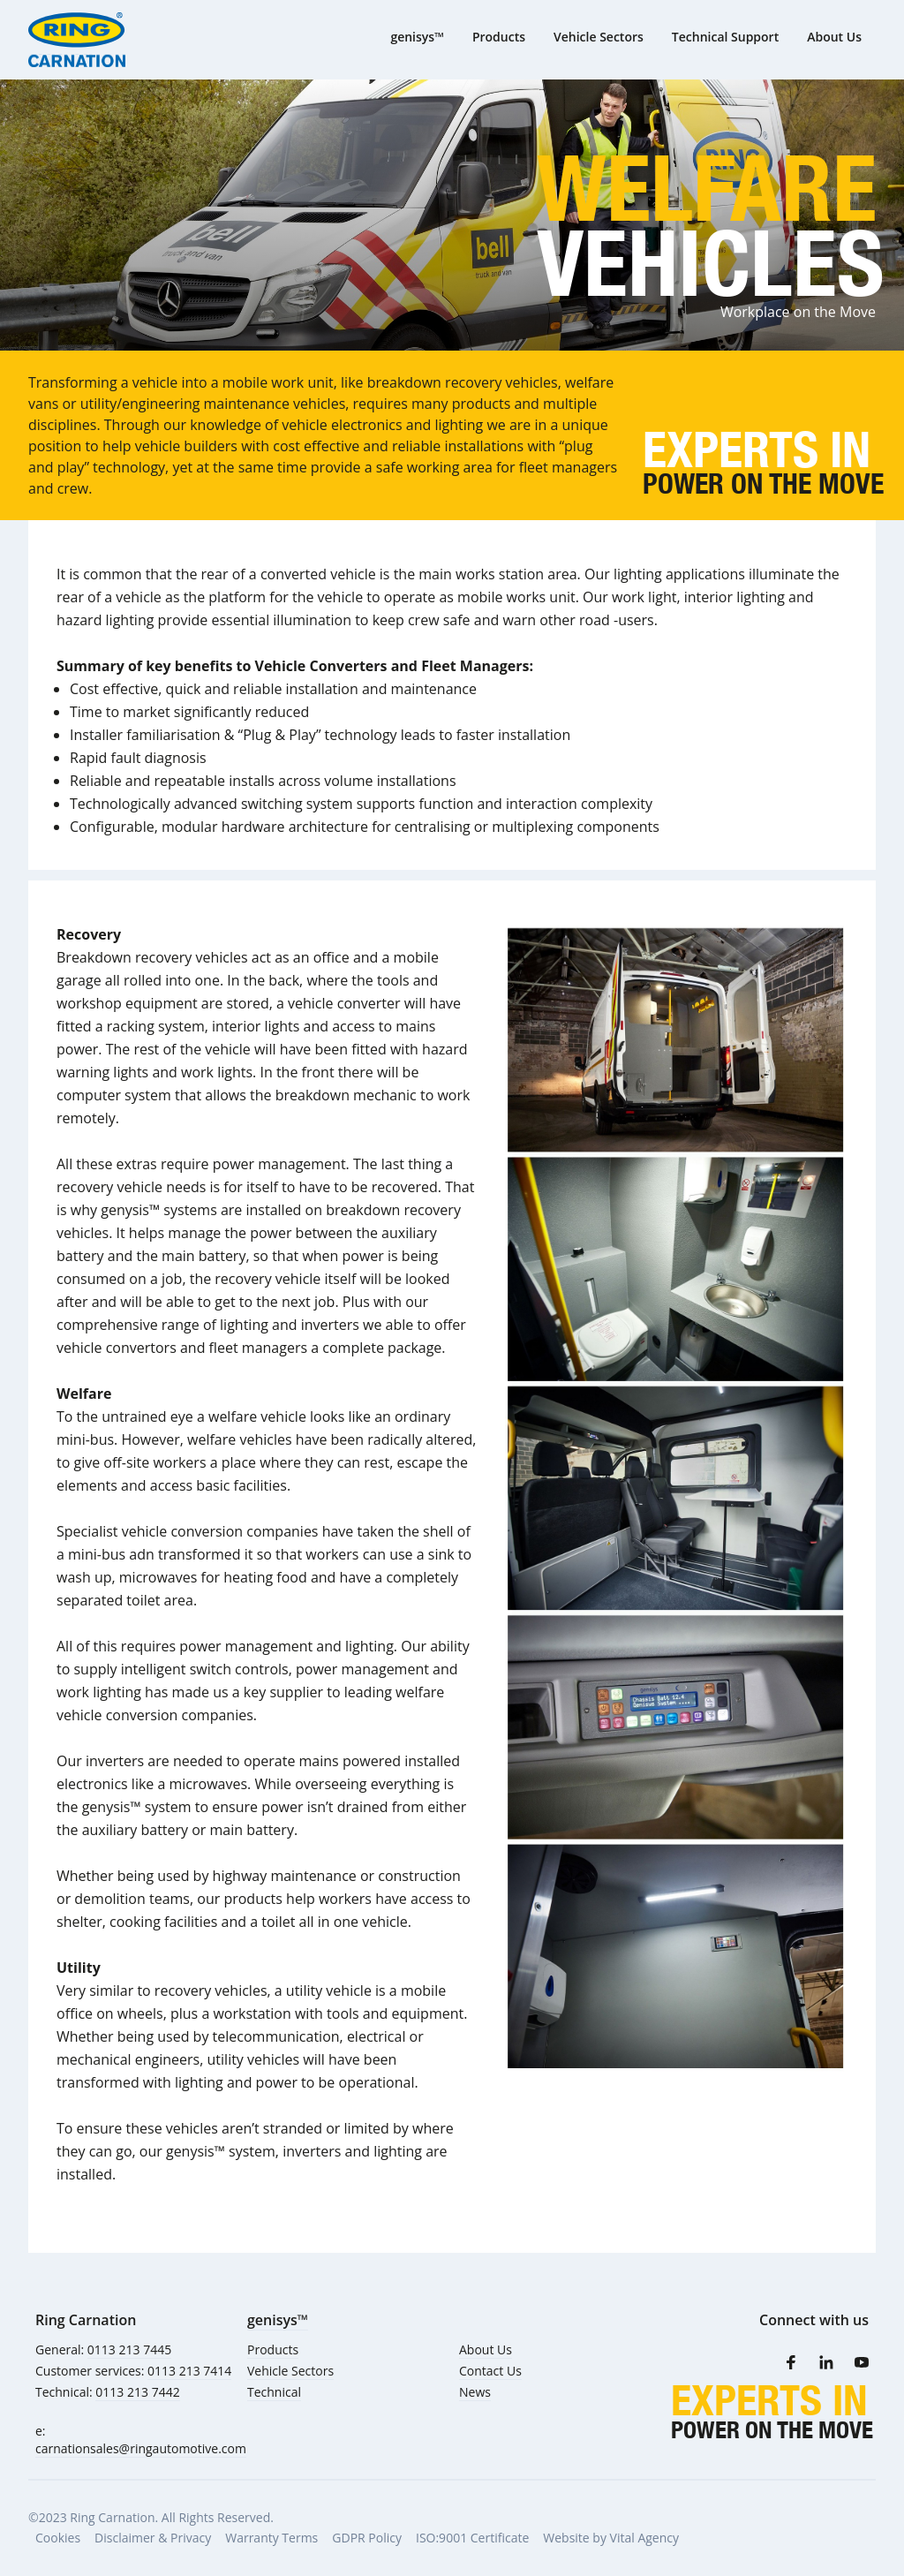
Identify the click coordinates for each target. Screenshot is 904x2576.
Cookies (57, 2537)
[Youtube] (862, 2362)
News (475, 2391)
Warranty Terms (271, 2537)
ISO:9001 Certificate (472, 2537)
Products (272, 2349)
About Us (485, 2349)
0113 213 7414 (189, 2370)
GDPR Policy (367, 2537)
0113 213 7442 (137, 2391)
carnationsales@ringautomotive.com (140, 2448)
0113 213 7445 (129, 2349)
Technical (274, 2391)
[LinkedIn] (826, 2362)
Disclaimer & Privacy (152, 2537)
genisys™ (277, 2320)
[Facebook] (791, 2362)
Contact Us (490, 2370)
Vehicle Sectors (290, 2370)
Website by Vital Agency (611, 2537)
